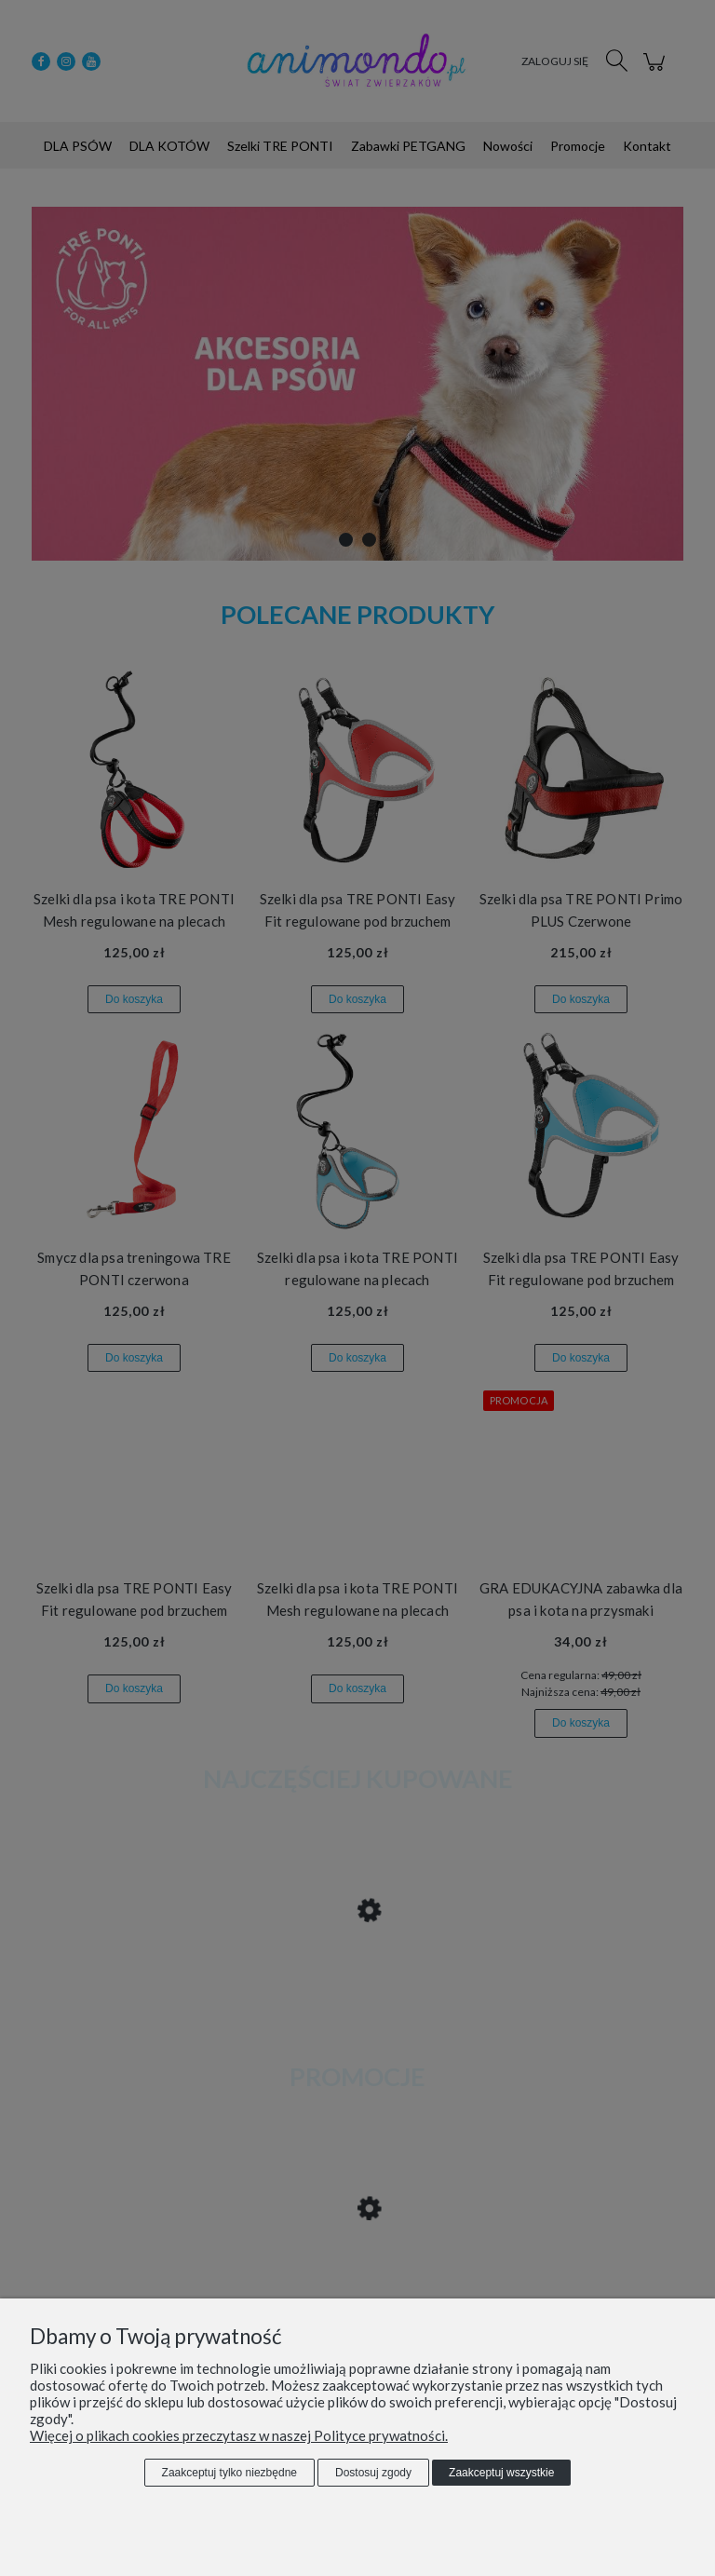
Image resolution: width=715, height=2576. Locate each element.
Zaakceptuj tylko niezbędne (229, 2472)
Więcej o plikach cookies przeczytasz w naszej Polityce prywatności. (239, 2435)
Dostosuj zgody (373, 2472)
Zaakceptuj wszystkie (501, 2472)
